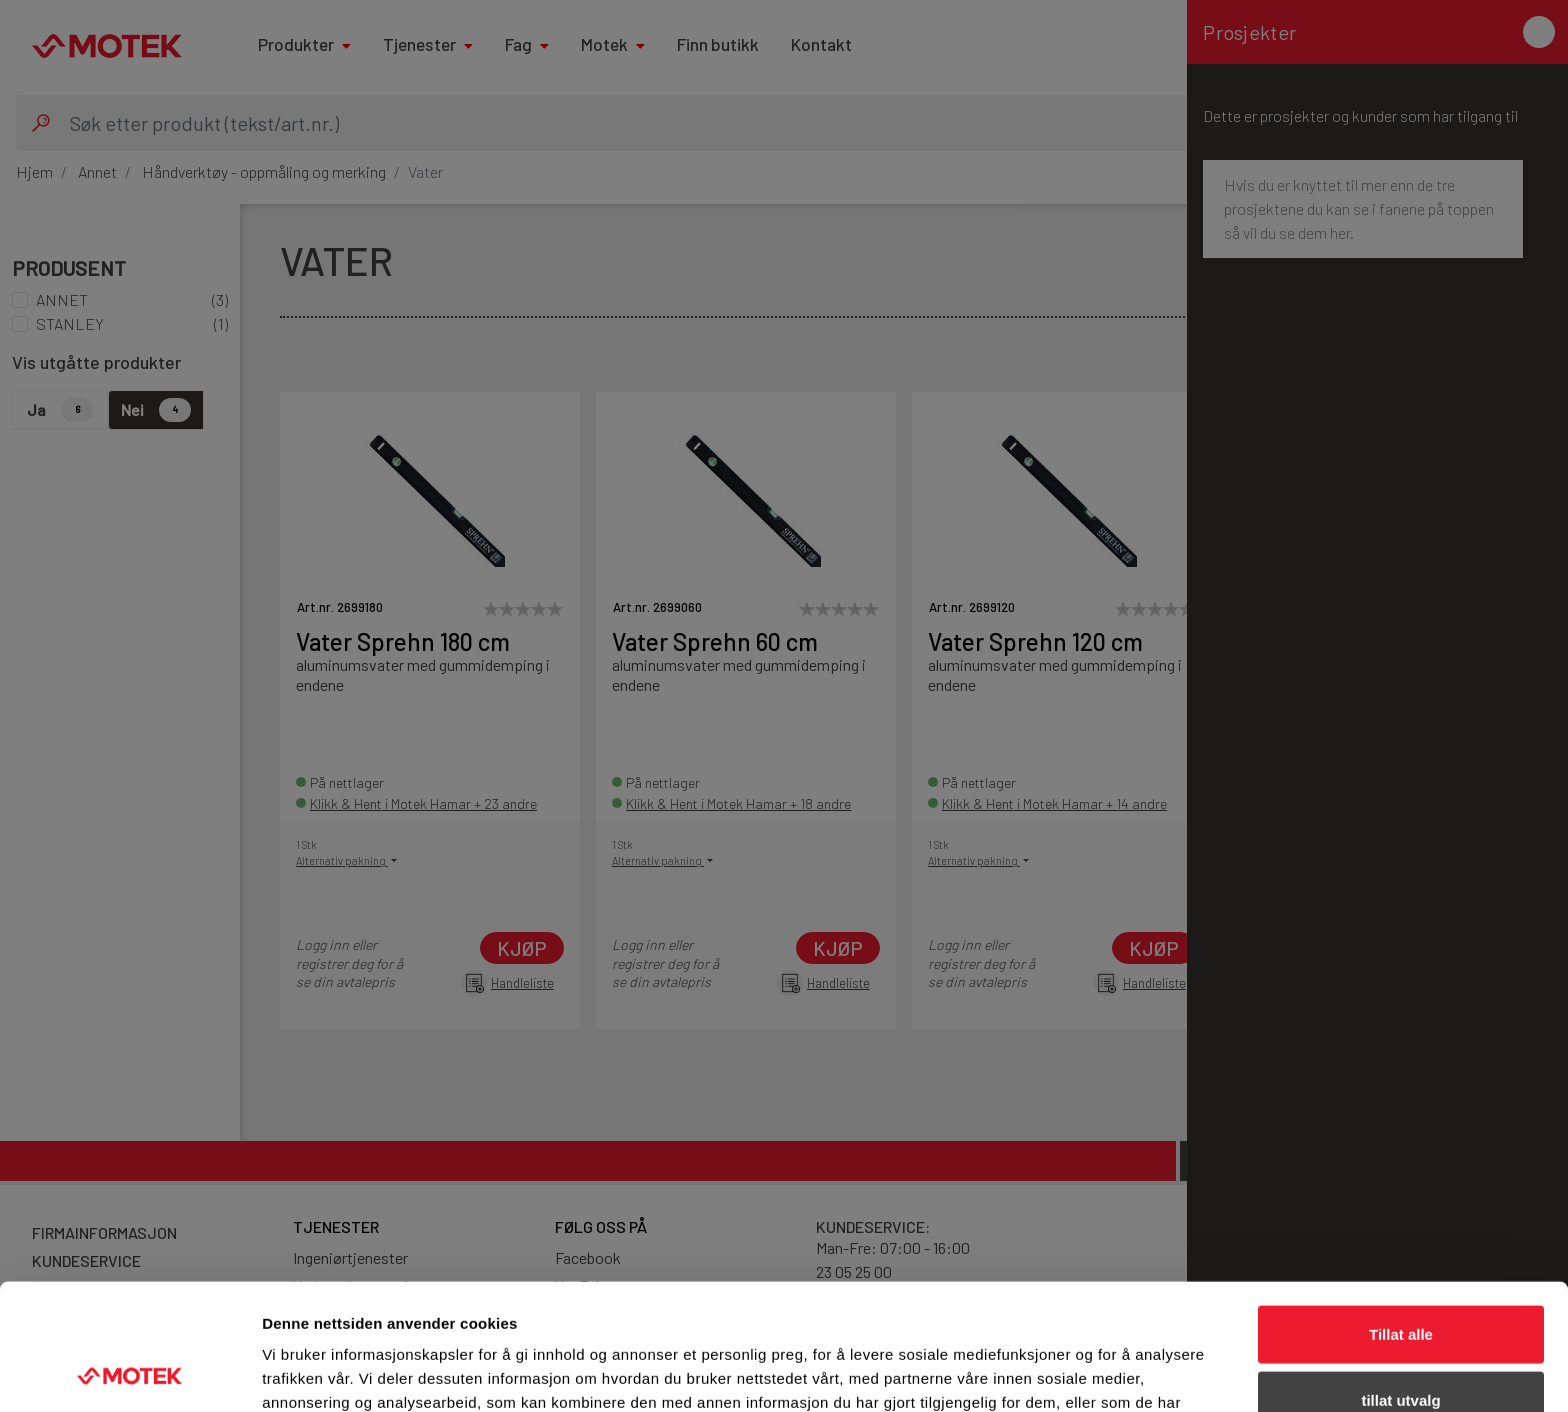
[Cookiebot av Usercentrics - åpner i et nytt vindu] (129, 1373)
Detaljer (1065, 1372)
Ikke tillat (1401, 1346)
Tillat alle (1401, 1215)
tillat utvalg (1400, 1281)
